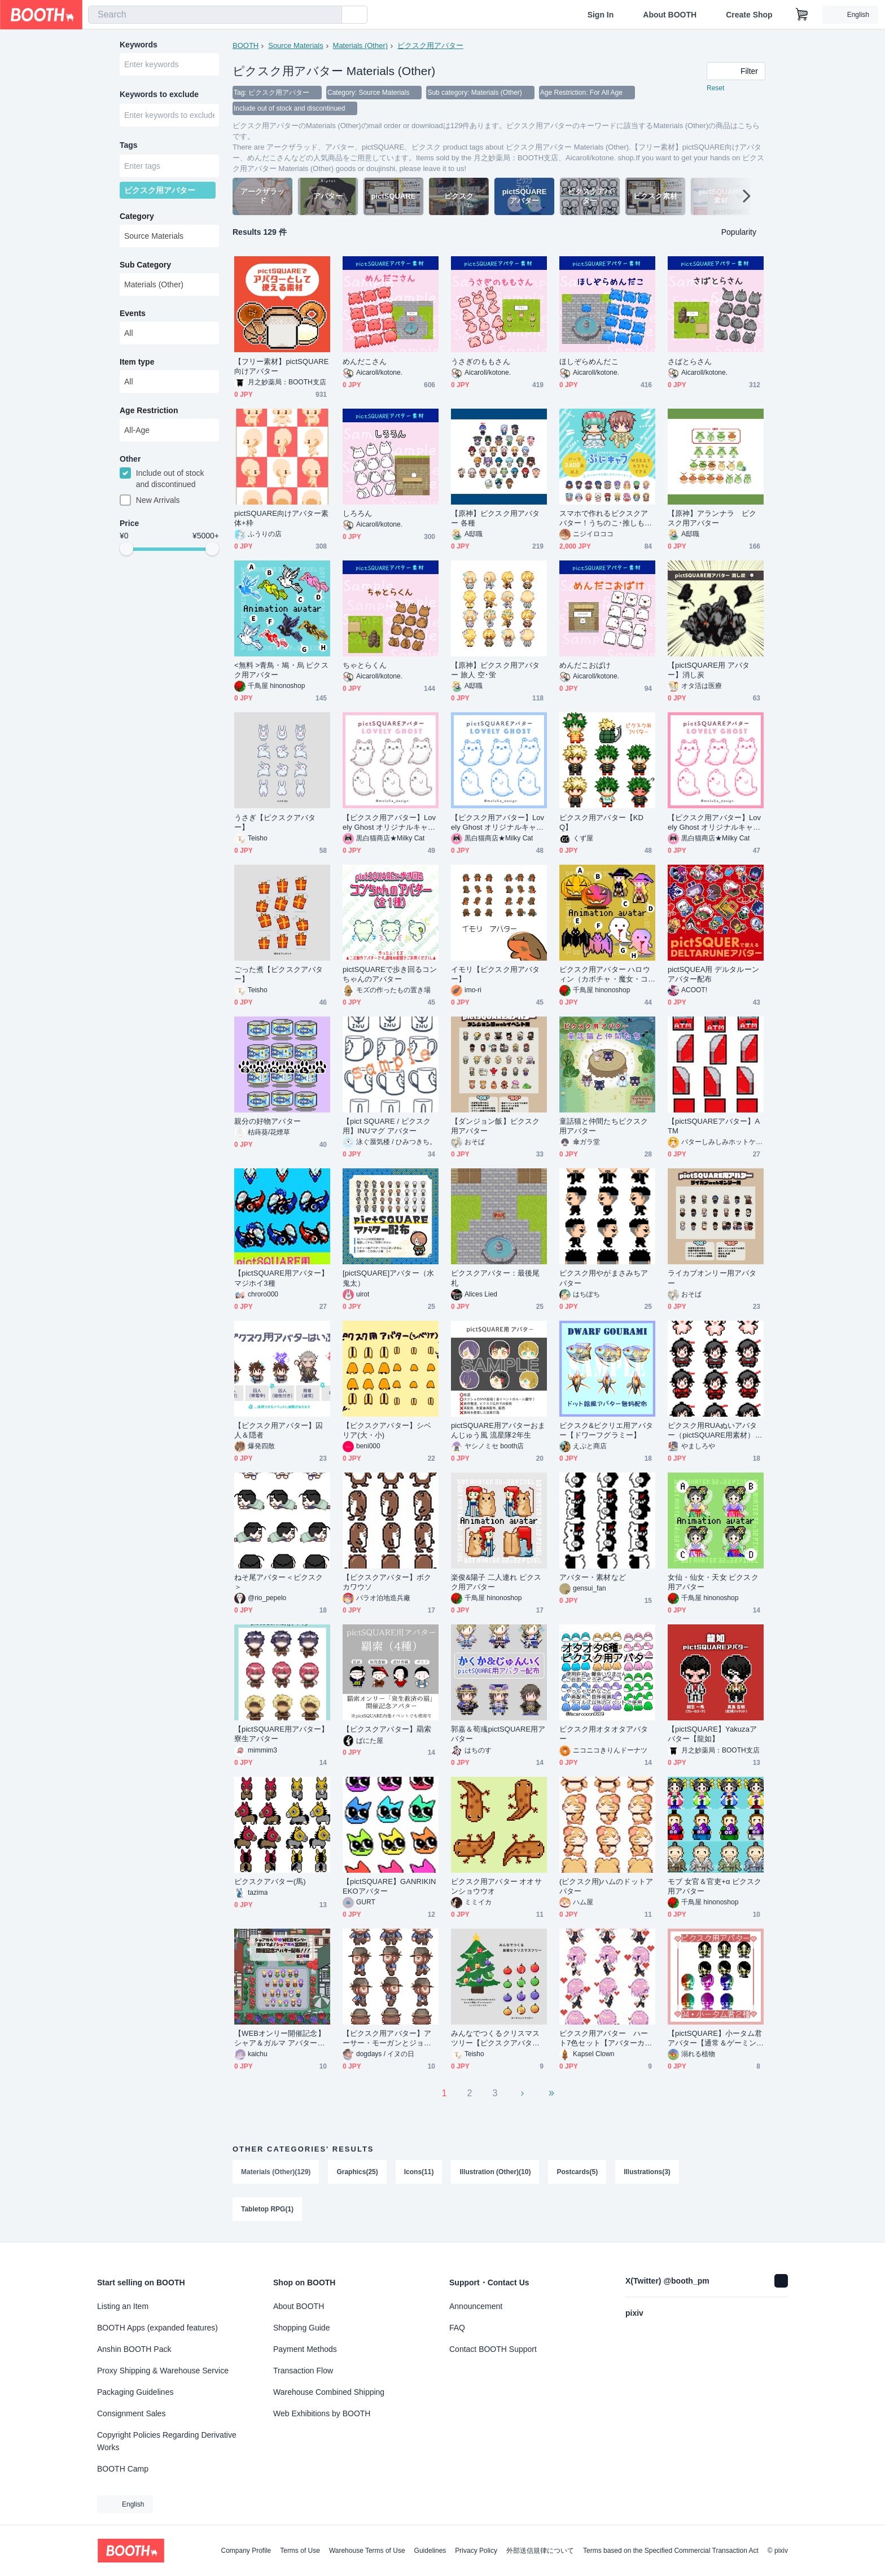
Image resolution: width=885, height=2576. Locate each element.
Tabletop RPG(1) (267, 2209)
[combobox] (215, 15)
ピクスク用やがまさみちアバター (603, 1278)
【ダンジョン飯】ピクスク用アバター (495, 1126)
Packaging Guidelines (135, 2392)
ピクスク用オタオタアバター (603, 1734)
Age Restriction (149, 410)
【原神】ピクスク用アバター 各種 (495, 518)
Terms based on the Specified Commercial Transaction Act (671, 2550)
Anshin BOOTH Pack (134, 2349)
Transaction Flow (303, 2370)
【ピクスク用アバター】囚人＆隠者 (278, 1430)
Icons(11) (419, 2172)
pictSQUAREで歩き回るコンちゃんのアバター (390, 974)
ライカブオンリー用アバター (712, 1278)
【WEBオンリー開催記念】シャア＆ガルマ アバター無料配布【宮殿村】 (279, 2038)
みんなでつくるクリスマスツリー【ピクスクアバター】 (495, 2038)
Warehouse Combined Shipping (328, 2392)
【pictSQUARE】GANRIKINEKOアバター (389, 1886)
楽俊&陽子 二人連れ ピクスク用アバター (496, 1582)
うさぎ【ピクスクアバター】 (275, 822)
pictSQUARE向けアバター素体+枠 (281, 518)
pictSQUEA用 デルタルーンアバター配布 (713, 974)
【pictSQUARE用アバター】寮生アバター (281, 1734)
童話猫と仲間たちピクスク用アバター (603, 1126)
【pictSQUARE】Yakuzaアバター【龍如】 (712, 1734)
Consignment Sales (131, 2413)
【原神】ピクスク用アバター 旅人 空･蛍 (495, 670)
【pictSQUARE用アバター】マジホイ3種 (281, 1278)
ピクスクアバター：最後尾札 (495, 1278)
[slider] (126, 548)
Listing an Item (122, 2306)
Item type (137, 362)
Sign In (601, 15)
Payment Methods (305, 2349)
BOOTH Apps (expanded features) (157, 2327)
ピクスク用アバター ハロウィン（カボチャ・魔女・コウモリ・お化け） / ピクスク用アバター (606, 974)
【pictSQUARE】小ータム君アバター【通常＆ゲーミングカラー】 (715, 2038)
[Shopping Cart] (802, 14)
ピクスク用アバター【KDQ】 (601, 822)
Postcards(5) (577, 2172)
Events (133, 313)
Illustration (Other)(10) (495, 2172)
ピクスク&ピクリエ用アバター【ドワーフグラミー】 (606, 1430)
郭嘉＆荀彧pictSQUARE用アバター (498, 1734)
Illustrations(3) (647, 2172)
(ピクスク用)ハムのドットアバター (606, 1886)
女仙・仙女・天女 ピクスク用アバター (713, 1582)
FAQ (457, 2327)
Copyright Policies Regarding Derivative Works (166, 2441)
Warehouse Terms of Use (367, 2550)
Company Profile (246, 2550)
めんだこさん (365, 361)
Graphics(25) (357, 2172)
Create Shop (749, 15)
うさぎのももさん (480, 361)
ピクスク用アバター (430, 45)
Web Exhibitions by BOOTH (321, 2413)
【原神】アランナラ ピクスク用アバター (712, 518)
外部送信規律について (540, 2550)
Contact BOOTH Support (493, 2349)
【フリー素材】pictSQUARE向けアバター (281, 366)
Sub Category (145, 265)
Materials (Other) (360, 45)
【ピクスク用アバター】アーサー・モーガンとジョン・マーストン (387, 2038)
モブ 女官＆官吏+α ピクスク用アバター (715, 1886)
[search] (331, 15)
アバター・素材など (592, 1577)
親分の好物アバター (267, 1121)
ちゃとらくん (365, 665)
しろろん (357, 513)
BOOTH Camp (122, 2468)
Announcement (475, 2306)
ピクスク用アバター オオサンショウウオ (496, 1886)
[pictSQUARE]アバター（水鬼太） (388, 1278)
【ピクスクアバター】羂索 (387, 1729)
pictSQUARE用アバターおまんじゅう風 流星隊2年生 (498, 1430)
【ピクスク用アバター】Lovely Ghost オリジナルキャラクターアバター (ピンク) (714, 822)
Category (137, 216)
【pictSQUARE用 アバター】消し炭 (709, 670)
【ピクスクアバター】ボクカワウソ (387, 1582)
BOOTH (246, 45)
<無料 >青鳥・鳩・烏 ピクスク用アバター (281, 670)
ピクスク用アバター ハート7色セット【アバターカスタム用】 (605, 2038)
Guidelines (430, 2550)
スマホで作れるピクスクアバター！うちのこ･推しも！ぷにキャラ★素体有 (605, 518)
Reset (715, 88)
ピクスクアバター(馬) (270, 1881)
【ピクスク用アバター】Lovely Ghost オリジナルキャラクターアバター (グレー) (389, 822)
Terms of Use (300, 2550)
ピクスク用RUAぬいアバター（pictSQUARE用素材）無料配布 (715, 1430)
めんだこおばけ (585, 665)
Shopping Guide (301, 2327)
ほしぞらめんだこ (589, 361)
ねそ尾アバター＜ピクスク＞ (278, 1582)
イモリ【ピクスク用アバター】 (495, 974)
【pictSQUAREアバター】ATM (714, 1126)
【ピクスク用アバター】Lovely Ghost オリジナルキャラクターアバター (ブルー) (497, 822)
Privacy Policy (476, 2550)
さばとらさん (690, 361)
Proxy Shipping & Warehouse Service (163, 2370)
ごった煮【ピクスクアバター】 (278, 974)
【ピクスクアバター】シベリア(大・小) (387, 1430)
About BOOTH (669, 15)
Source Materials (295, 45)
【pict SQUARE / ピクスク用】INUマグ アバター (387, 1126)
